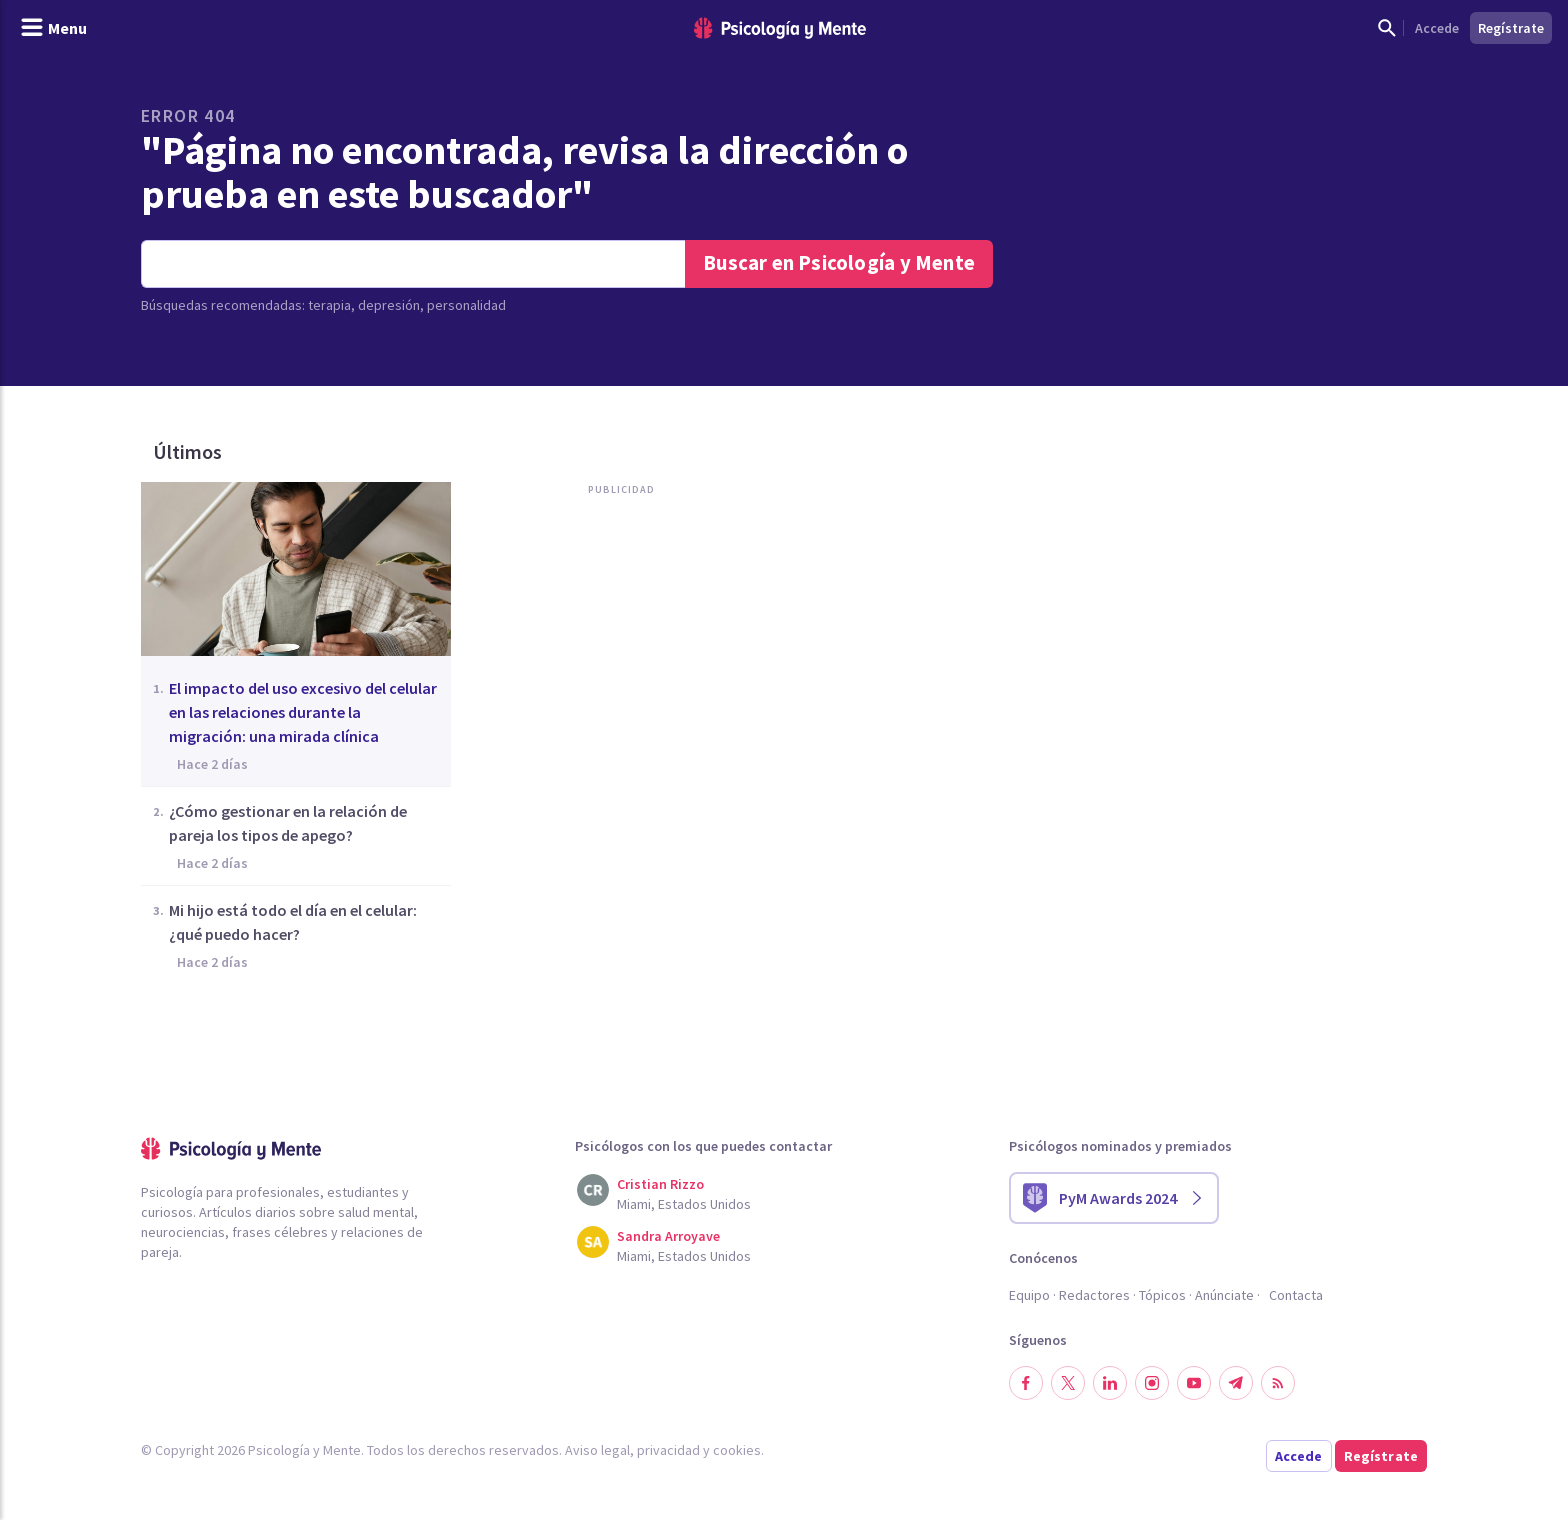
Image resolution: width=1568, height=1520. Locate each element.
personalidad (466, 305)
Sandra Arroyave (668, 1236)
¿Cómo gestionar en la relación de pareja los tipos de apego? (288, 823)
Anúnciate (1224, 1295)
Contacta (1296, 1295)
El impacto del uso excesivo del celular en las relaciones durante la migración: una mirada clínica (303, 712)
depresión (389, 305)
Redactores (1094, 1295)
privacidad (668, 1450)
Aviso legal (597, 1450)
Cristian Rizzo (660, 1184)
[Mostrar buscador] (1387, 28)
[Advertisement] (617, 708)
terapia (329, 305)
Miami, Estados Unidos (684, 1204)
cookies (737, 1450)
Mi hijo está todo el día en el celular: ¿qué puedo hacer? (293, 922)
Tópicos (1162, 1295)
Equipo (1029, 1295)
